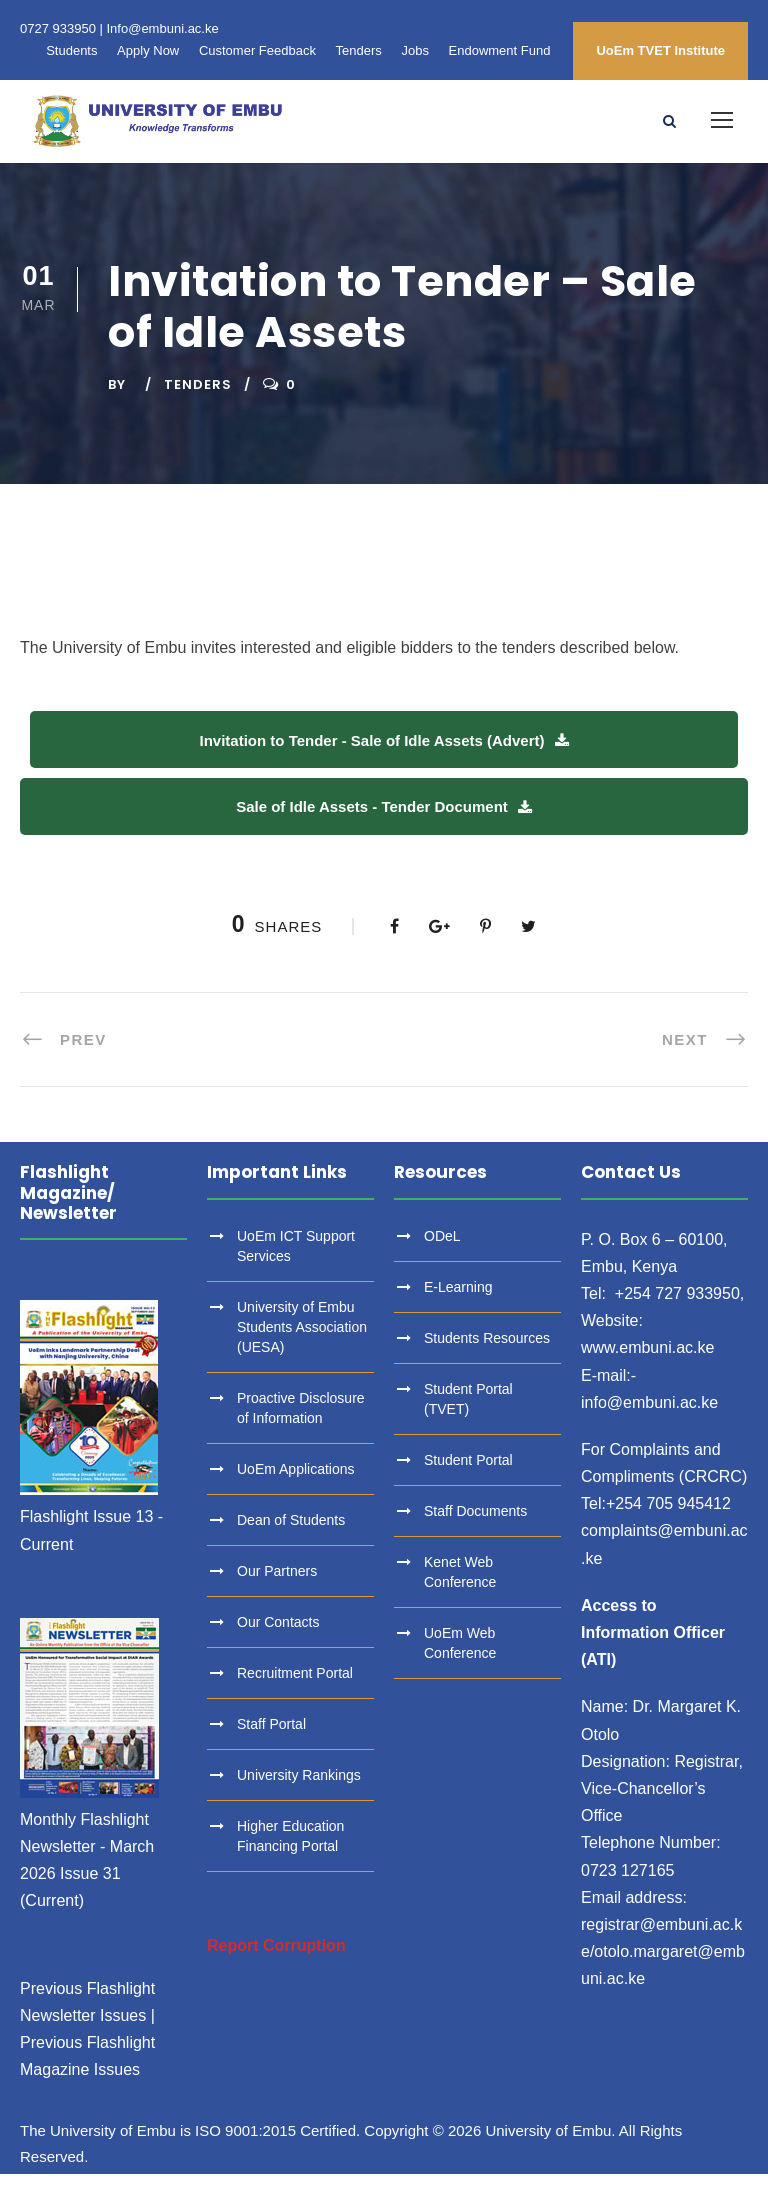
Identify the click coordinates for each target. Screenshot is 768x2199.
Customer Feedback (257, 50)
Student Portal (468, 1484)
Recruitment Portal (295, 1697)
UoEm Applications (296, 1493)
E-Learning (458, 1311)
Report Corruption (276, 1969)
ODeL (442, 1260)
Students (71, 50)
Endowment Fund (500, 50)
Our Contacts (278, 1646)
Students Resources (487, 1362)
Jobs (414, 50)
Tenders (359, 50)
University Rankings (299, 1799)
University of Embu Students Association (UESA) (302, 1351)
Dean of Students (291, 1544)
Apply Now (148, 50)
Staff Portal (271, 1748)
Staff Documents (475, 1535)
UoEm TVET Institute (660, 50)
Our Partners (277, 1595)
